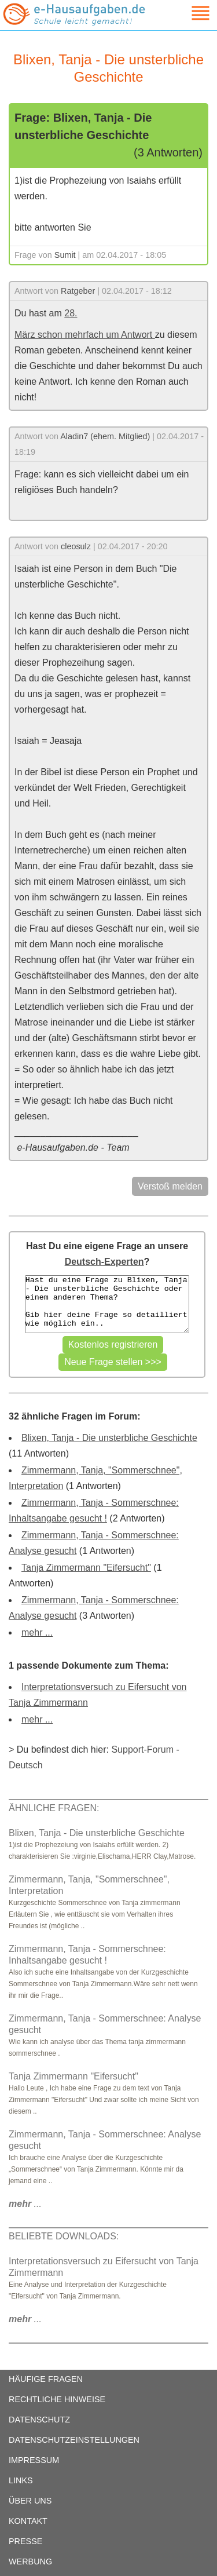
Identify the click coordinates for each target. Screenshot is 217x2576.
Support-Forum (142, 1749)
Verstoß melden (170, 1186)
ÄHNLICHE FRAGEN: (54, 1808)
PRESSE (25, 2541)
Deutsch (26, 1765)
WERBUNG (30, 2561)
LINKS (21, 2480)
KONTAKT (28, 2521)
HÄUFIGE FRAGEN (46, 2379)
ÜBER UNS (30, 2500)
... (25, 2204)
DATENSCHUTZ (39, 2419)
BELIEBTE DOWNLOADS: (64, 2236)
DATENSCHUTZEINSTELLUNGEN (74, 2439)
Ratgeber (78, 290)
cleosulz (76, 546)
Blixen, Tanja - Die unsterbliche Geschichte (109, 1438)
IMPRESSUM (34, 2460)
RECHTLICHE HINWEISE (57, 2399)
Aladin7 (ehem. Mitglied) (105, 436)
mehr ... (37, 1632)
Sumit (65, 255)
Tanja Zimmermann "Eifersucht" (86, 1567)
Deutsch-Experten (104, 1262)
